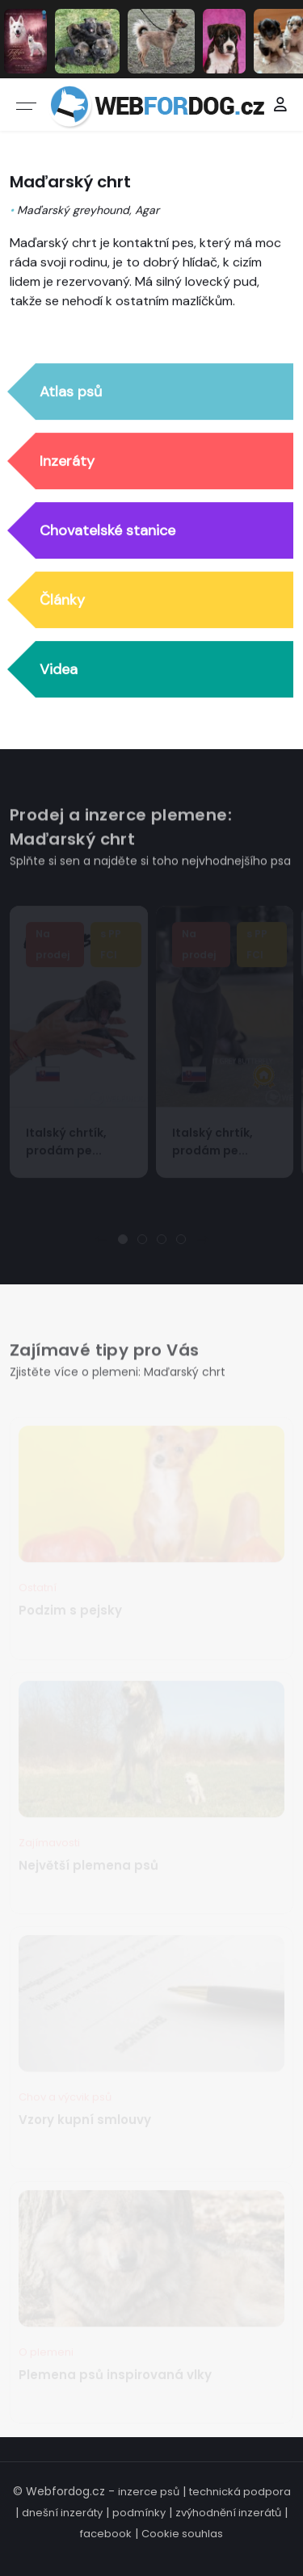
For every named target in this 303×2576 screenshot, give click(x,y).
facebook (106, 2533)
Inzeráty (67, 461)
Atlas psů (71, 392)
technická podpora (240, 2491)
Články (62, 600)
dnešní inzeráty (62, 2512)
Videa (59, 670)
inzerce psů (148, 2491)
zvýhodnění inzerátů (228, 2512)
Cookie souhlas (182, 2533)
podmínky (139, 2512)
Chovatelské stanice (107, 531)
